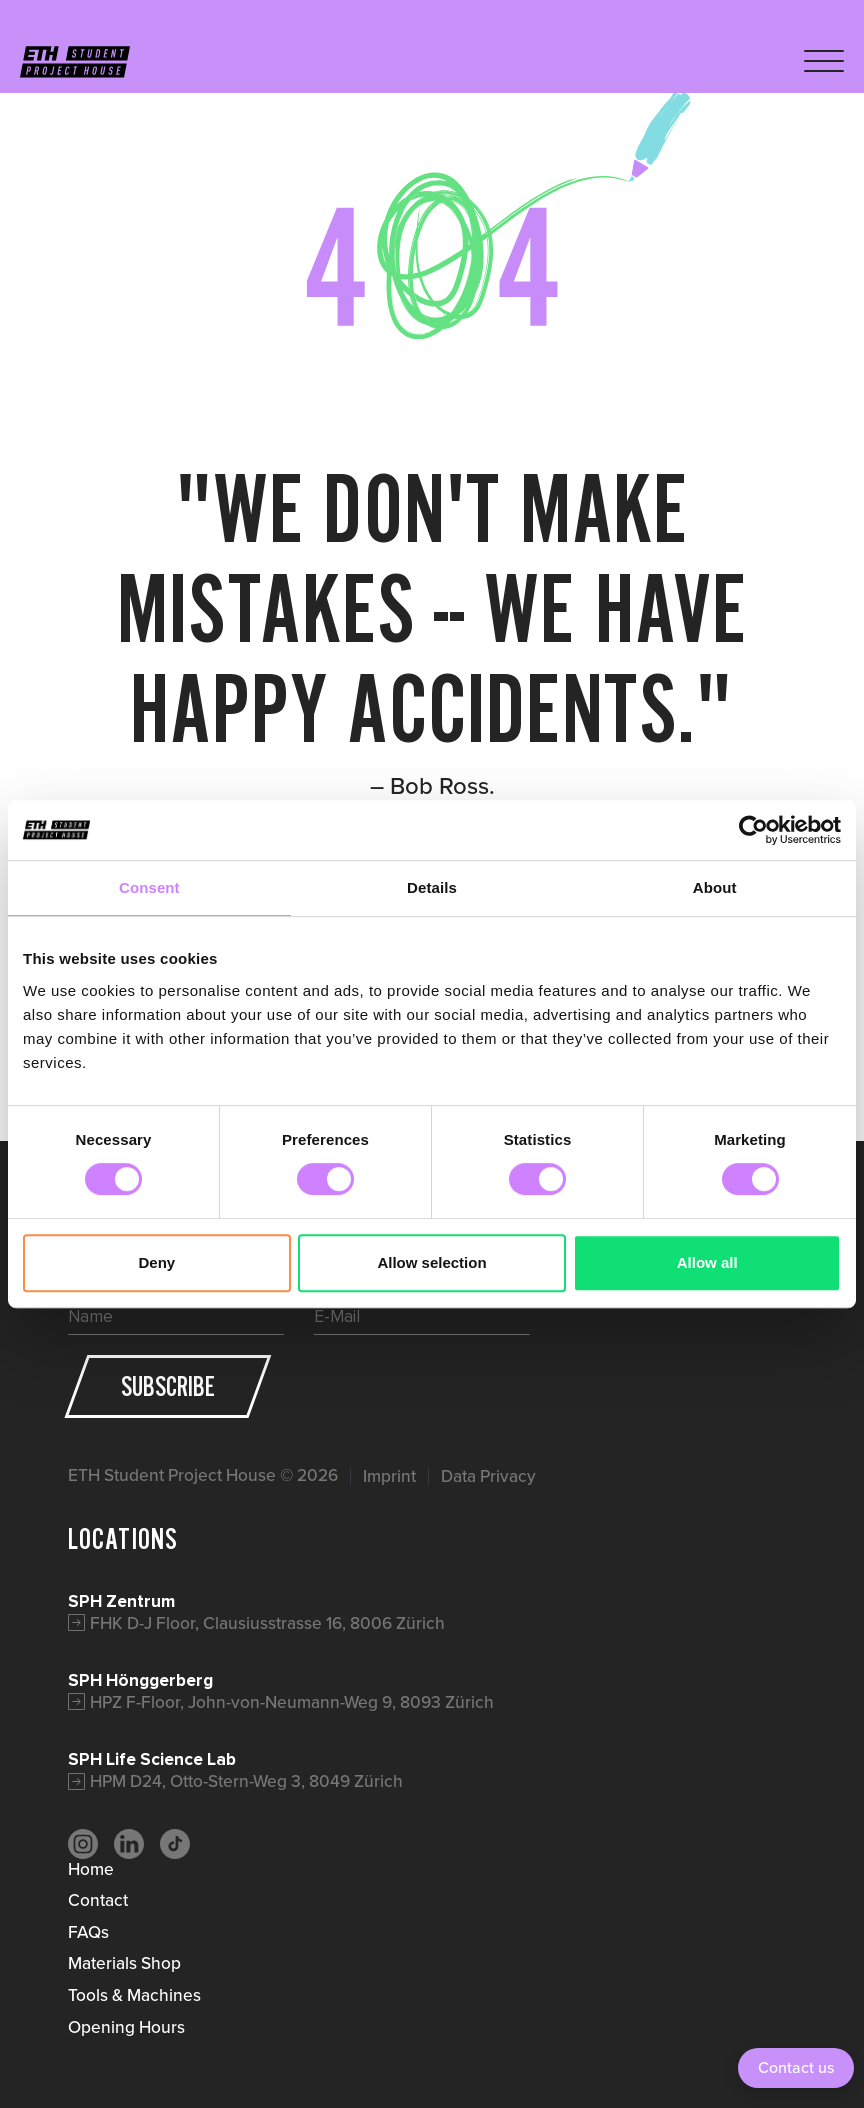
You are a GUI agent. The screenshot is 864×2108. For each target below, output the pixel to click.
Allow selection (431, 1262)
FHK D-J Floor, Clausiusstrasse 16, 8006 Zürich (267, 1623)
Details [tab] (432, 887)
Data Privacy (488, 1476)
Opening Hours (126, 2027)
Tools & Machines (134, 1995)
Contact (98, 1900)
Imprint (389, 1476)
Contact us (796, 2067)
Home (91, 1869)
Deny (156, 1262)
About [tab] (715, 887)
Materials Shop (124, 1963)
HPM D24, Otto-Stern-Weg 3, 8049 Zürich (246, 1781)
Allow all (707, 1262)
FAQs (88, 1932)
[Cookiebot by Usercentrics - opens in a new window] (753, 830)
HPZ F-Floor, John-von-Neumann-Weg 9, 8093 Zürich (292, 1702)
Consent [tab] (149, 887)
